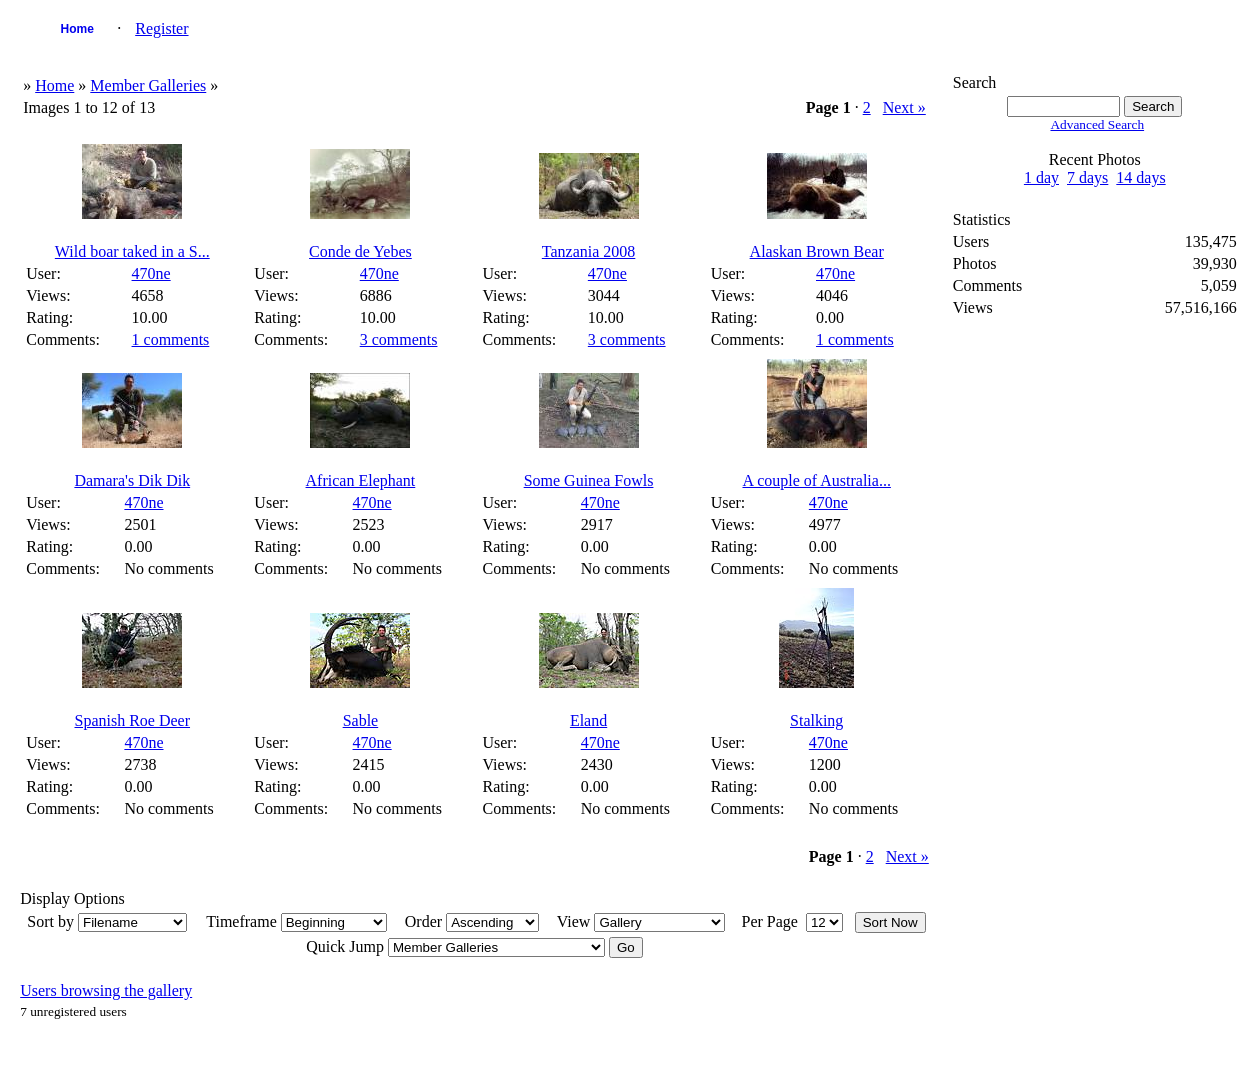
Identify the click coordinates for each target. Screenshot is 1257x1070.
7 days (1087, 177)
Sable (361, 720)
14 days (1140, 177)
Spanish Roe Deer (133, 720)
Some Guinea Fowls (589, 480)
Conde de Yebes (360, 251)
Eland (588, 720)
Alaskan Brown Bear (817, 251)
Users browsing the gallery (106, 990)
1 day (1041, 177)
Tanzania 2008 (589, 251)
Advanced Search (1097, 124)
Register (161, 28)
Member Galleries (148, 85)
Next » (904, 107)
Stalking (816, 720)
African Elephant (361, 480)
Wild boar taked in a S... (132, 251)
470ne (151, 273)
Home (77, 29)
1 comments (171, 339)
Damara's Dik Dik (132, 480)
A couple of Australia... (816, 480)
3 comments (399, 339)
